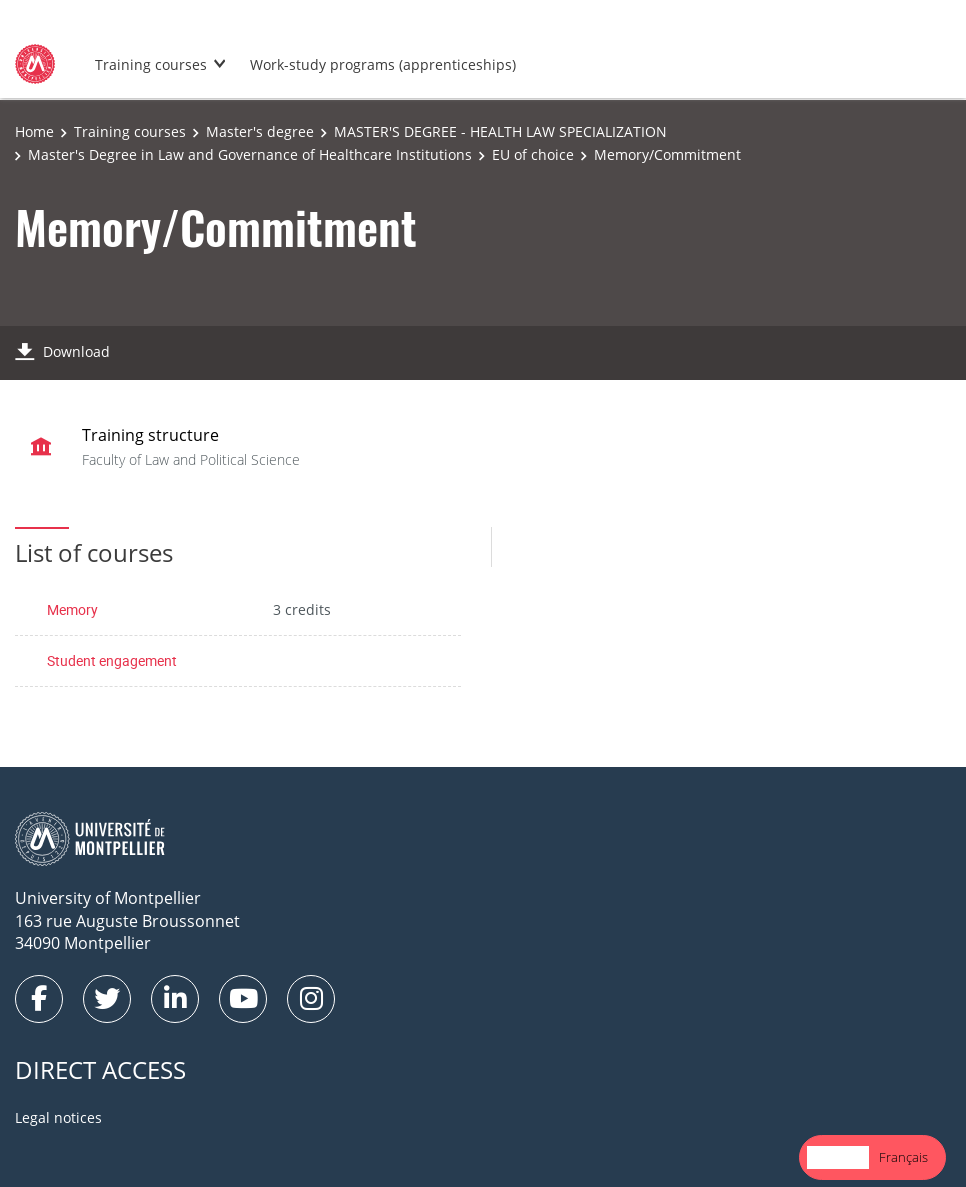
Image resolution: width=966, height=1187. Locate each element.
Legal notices (58, 1117)
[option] (903, 1157)
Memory (72, 609)
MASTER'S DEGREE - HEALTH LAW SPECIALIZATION (500, 131)
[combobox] (838, 1157)
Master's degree (260, 131)
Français (903, 1157)
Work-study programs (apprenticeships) (383, 64)
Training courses (151, 64)
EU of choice (533, 154)
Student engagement (112, 660)
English (838, 1157)
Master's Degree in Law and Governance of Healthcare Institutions (250, 154)
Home (34, 131)
